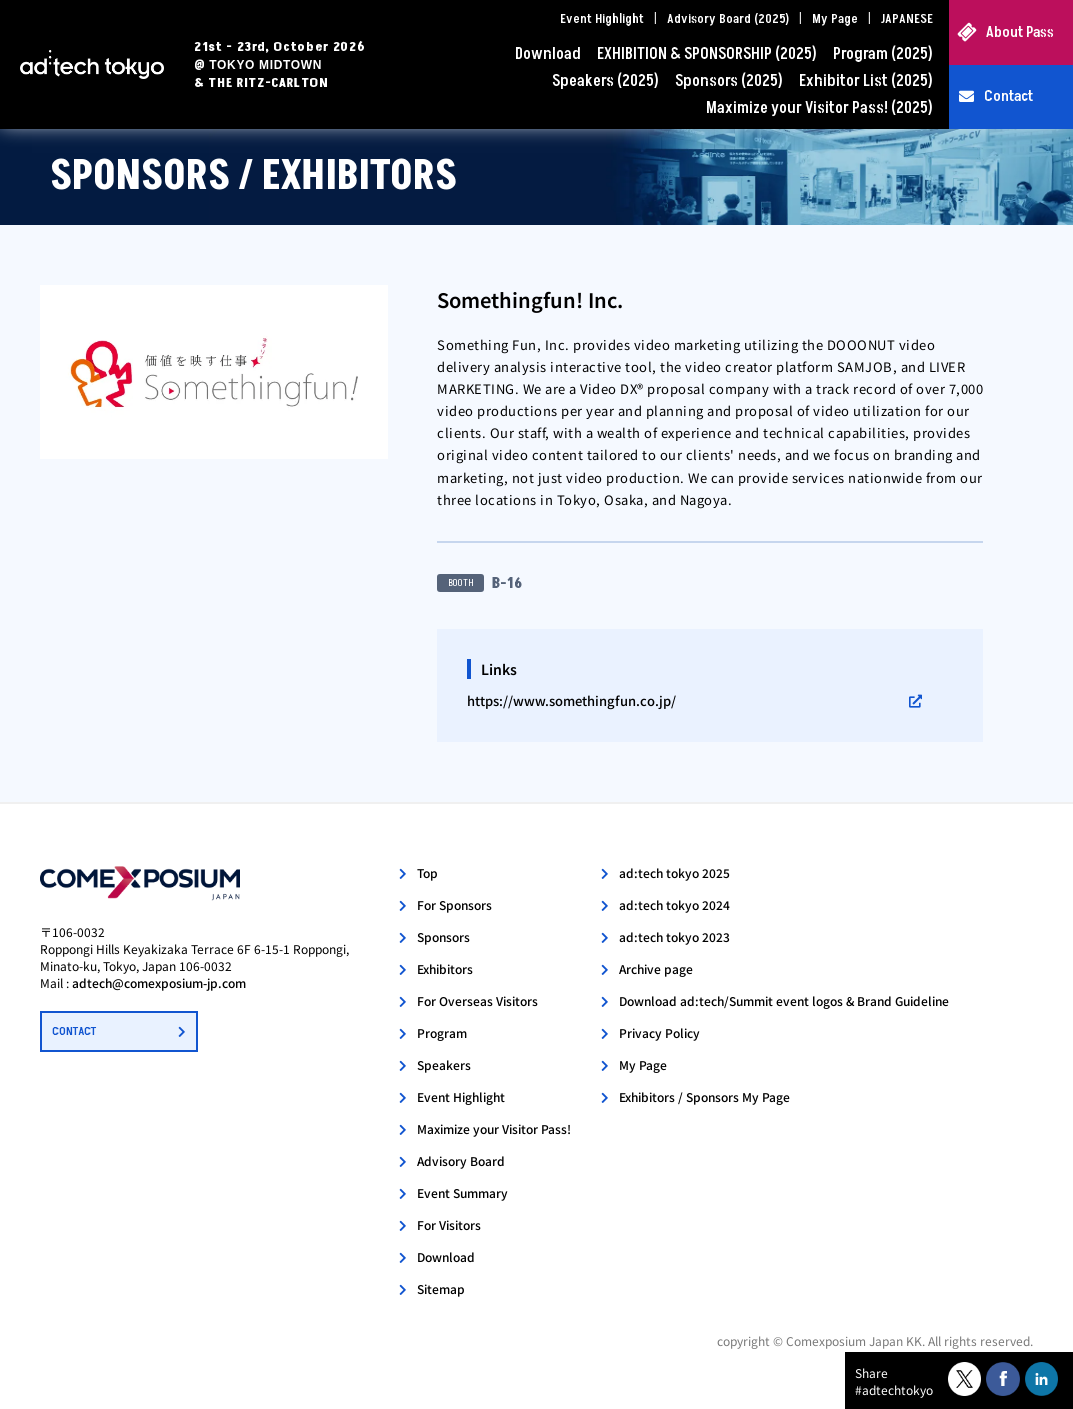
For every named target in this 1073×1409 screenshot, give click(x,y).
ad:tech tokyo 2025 (674, 872)
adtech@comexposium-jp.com (159, 982)
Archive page (656, 968)
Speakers (444, 1064)
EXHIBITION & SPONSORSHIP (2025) (707, 54)
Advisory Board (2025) (728, 19)
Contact (1008, 96)
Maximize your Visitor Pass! (494, 1128)
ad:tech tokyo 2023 (674, 936)
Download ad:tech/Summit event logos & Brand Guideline (784, 1000)
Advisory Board (461, 1160)
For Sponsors (454, 904)
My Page (835, 19)
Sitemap (441, 1288)
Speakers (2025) (605, 81)
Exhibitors (445, 968)
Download (548, 54)
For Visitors (449, 1224)
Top (427, 872)
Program (442, 1032)
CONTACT (74, 1031)
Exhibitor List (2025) (866, 81)
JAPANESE (907, 19)
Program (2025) (883, 54)
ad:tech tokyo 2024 (674, 904)
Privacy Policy (659, 1032)
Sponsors (443, 936)
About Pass (1020, 32)
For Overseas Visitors (477, 1000)
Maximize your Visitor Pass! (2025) (819, 108)
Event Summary (462, 1192)
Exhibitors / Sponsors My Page (704, 1096)
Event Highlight (602, 19)
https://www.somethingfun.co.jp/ (571, 700)
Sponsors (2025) (729, 81)
